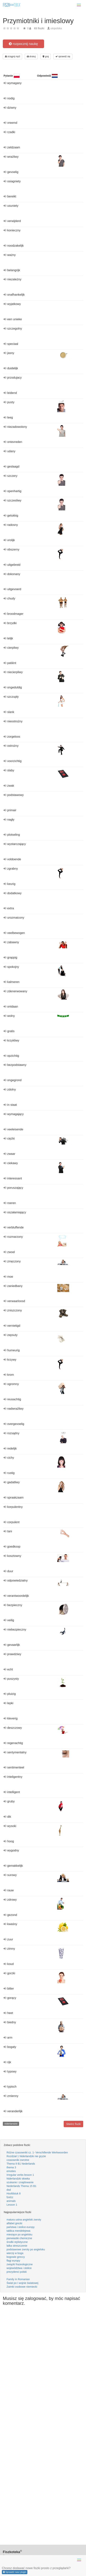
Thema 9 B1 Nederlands (21, 2163)
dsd (9, 2189)
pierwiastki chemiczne (19, 2238)
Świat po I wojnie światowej (22, 2282)
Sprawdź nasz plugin (14, 2572)
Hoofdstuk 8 (14, 2193)
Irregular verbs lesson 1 (20, 2174)
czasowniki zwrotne (18, 2159)
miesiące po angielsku (19, 2234)
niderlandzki (10, 2123)
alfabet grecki (14, 2223)
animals (11, 2200)
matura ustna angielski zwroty (24, 2219)
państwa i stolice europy (20, 2227)
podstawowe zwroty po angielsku (26, 2249)
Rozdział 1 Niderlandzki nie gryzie (26, 2156)
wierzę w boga (15, 2253)
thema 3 (11, 2167)
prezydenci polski (17, 2271)
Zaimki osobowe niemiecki (22, 2286)
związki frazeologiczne (20, 2264)
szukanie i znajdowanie (20, 2182)
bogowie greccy (16, 2256)
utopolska (56, 28)
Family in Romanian (18, 2279)
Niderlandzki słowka (18, 2178)
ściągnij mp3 (12, 56)
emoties (11, 2171)
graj (45, 56)
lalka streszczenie (17, 2245)
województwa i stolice (19, 2268)
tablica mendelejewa (18, 2230)
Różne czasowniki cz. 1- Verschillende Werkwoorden (37, 2152)
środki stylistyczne (17, 2241)
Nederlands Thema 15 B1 (21, 2186)
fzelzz (10, 2197)
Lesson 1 (12, 2204)
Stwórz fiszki (73, 2123)
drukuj (31, 56)
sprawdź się (62, 56)
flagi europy (13, 2260)
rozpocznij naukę (23, 44)
